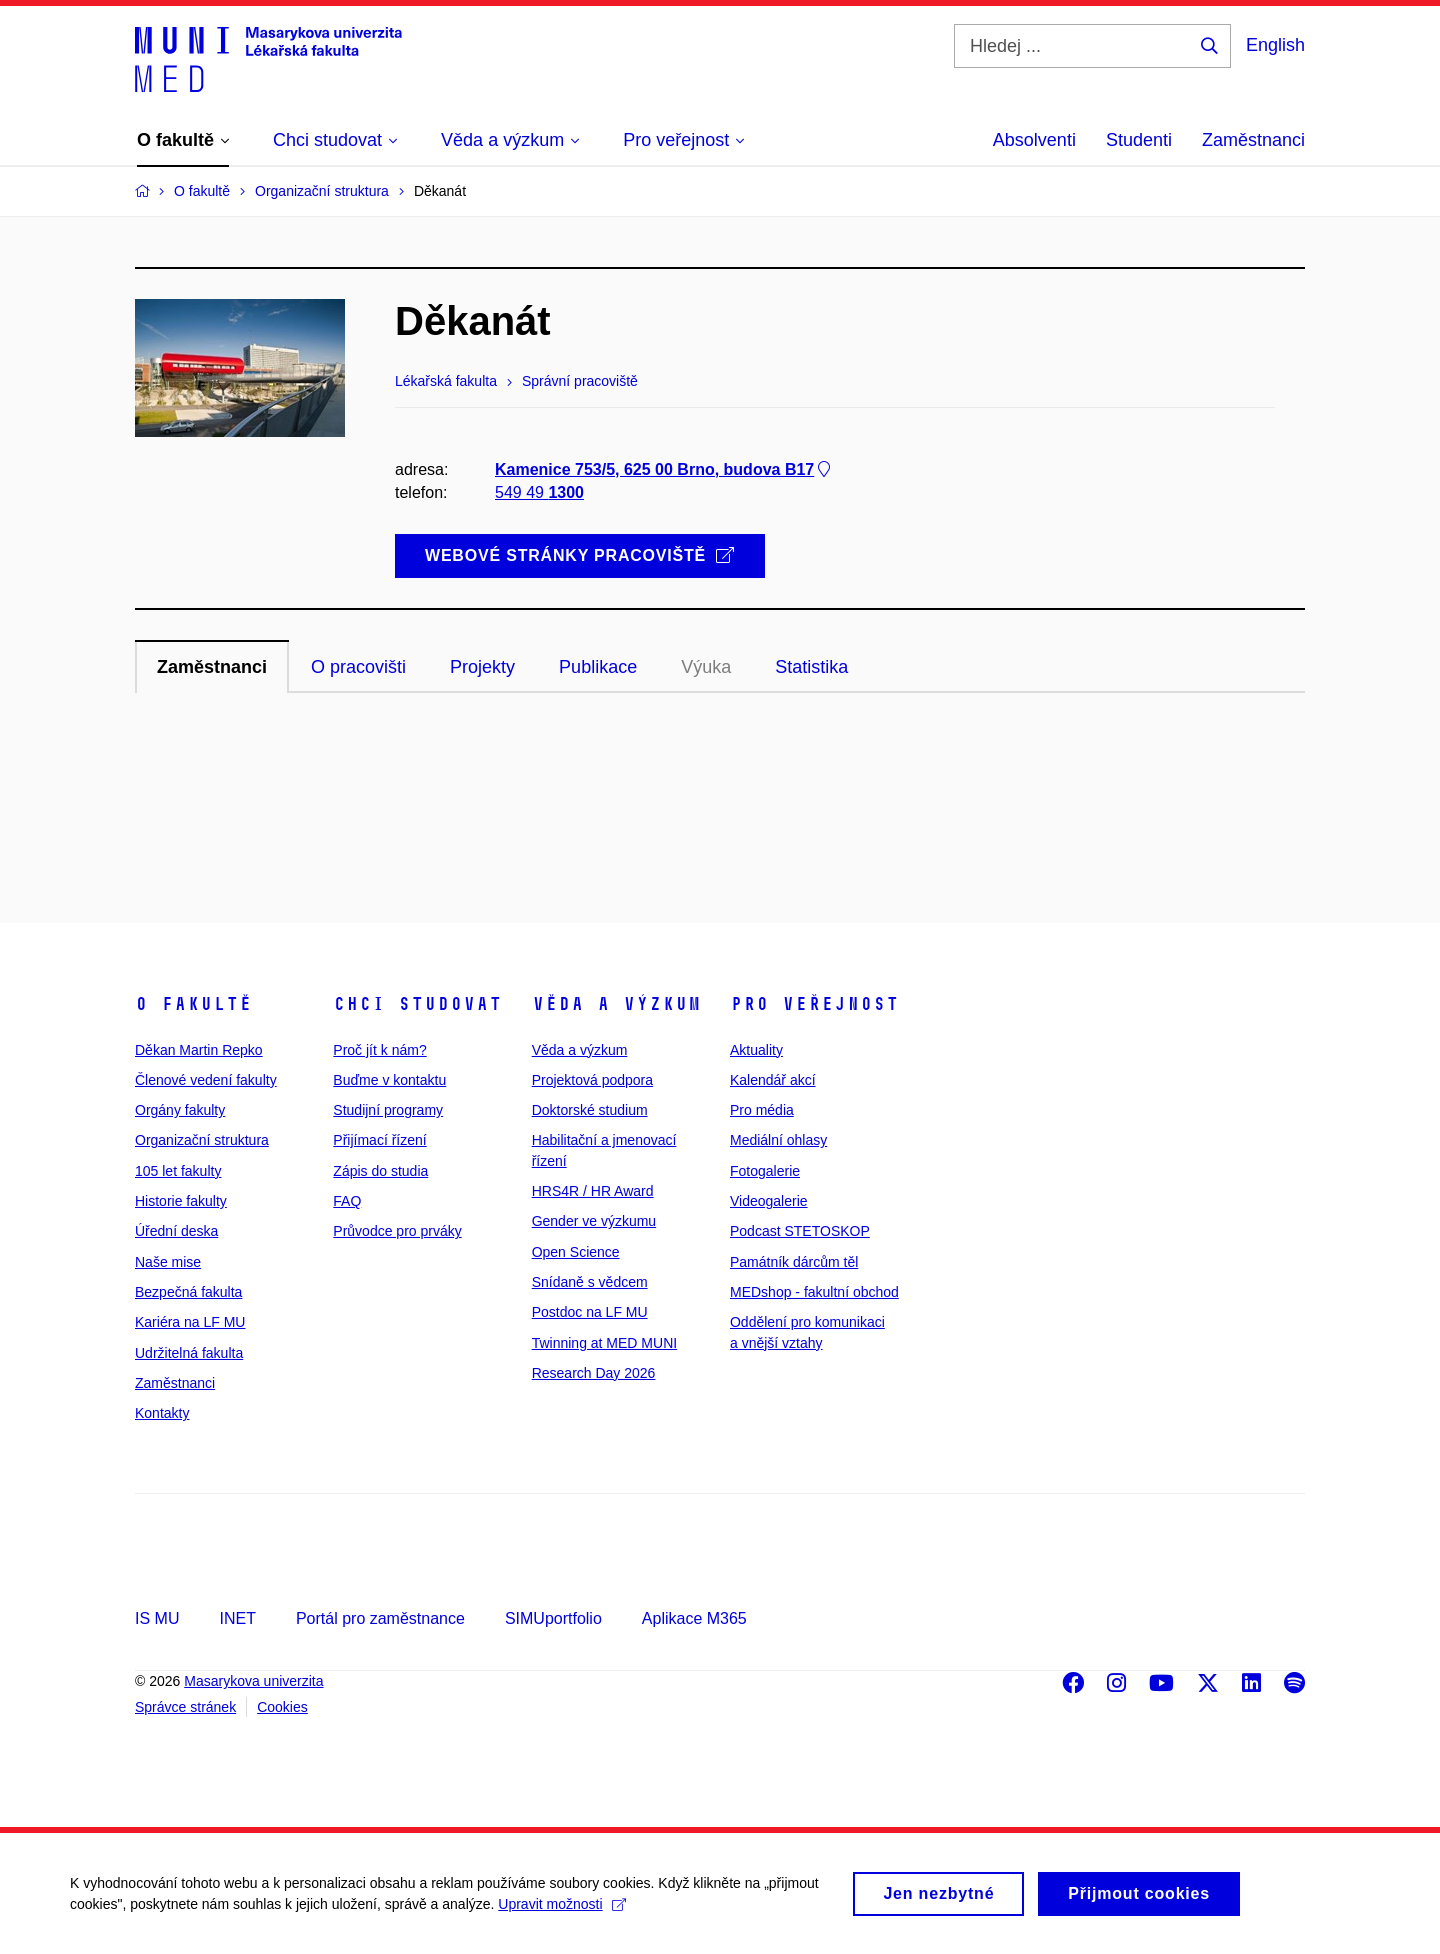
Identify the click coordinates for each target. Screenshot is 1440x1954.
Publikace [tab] (598, 667)
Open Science (576, 1252)
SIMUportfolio (553, 1618)
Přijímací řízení (379, 1140)
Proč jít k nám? (379, 1050)
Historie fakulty (181, 1201)
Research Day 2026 (594, 1373)
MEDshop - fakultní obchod (814, 1292)
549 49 (539, 492)
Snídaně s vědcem (590, 1282)
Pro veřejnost (814, 1004)
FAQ (347, 1201)
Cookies (282, 1707)
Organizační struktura (202, 1140)
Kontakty (162, 1413)
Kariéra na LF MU (190, 1322)
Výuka (706, 667)
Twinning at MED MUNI (604, 1343)
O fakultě (193, 1004)
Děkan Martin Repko (199, 1050)
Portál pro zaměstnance (380, 1618)
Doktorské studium (590, 1110)
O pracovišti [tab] (358, 667)
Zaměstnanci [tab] (212, 667)
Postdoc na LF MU (590, 1312)
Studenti (1139, 140)
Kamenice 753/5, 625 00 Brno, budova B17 (664, 469)
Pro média (762, 1110)
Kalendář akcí (773, 1080)
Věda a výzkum (616, 1004)
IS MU (157, 1618)
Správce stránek (185, 1707)
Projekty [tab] (482, 667)
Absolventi (1034, 140)
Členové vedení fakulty (206, 1080)
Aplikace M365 (694, 1618)
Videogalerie (769, 1201)
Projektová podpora (592, 1080)
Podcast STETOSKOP (800, 1231)
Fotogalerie (765, 1171)
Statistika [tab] (811, 667)
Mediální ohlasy (778, 1140)
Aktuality (756, 1050)
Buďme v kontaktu (389, 1080)
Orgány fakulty (180, 1110)
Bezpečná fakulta (188, 1292)
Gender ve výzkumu (594, 1221)
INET (237, 1618)
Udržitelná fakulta (189, 1353)
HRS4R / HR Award (593, 1191)
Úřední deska (176, 1231)
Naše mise (168, 1262)
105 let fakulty (178, 1171)
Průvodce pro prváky (397, 1231)
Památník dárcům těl (794, 1262)
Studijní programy (388, 1110)
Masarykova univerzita (253, 1681)
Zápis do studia (380, 1171)
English (1275, 45)
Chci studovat (417, 1004)
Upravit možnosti (561, 1910)
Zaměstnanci (1253, 140)
